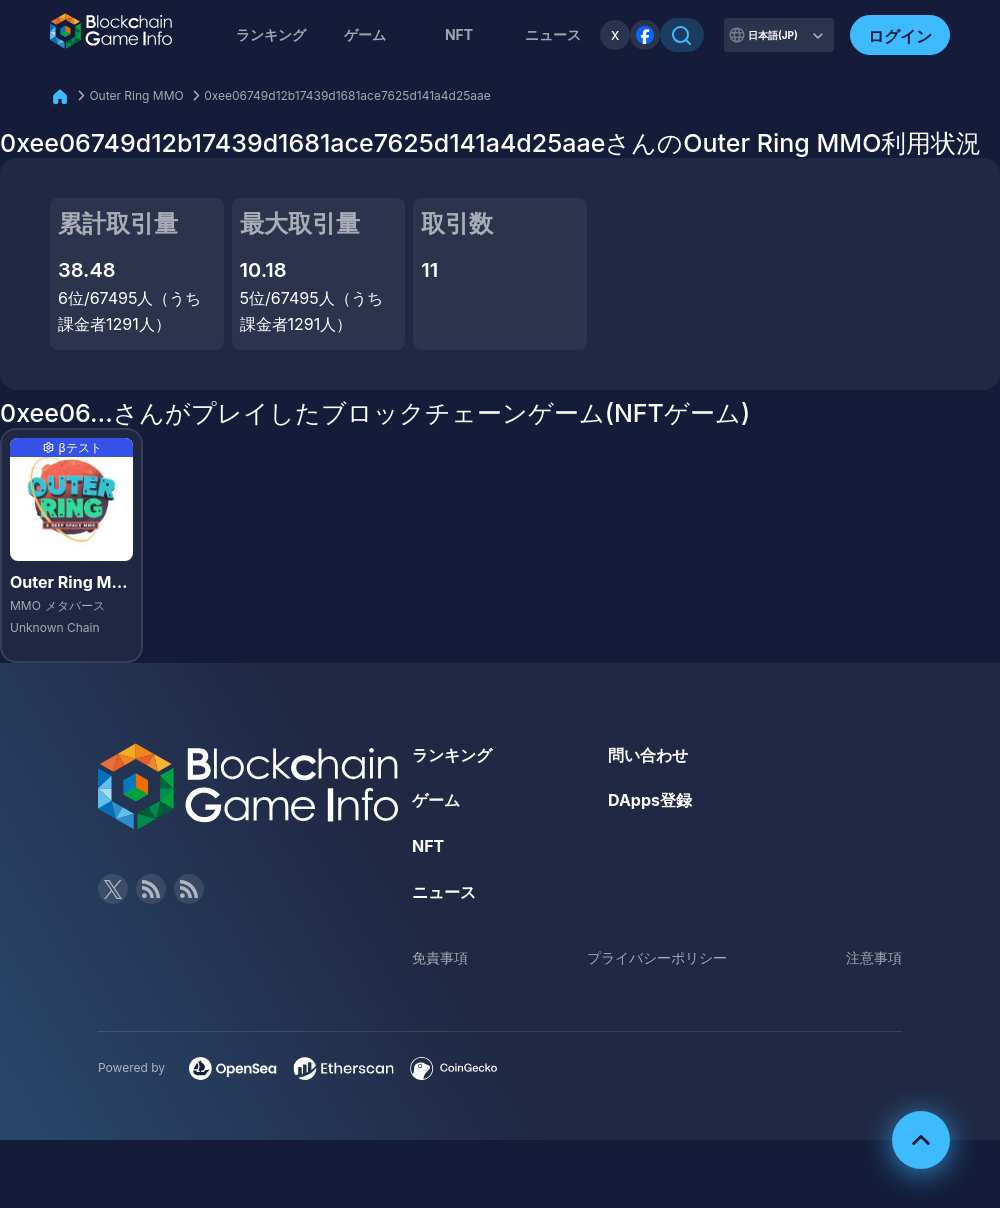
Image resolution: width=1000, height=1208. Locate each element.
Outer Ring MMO (136, 95)
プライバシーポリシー (657, 957)
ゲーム (365, 34)
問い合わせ (648, 755)
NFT (459, 34)
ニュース (444, 892)
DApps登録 (650, 800)
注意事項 (874, 957)
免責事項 (440, 957)
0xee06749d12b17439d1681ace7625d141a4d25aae (347, 95)
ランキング (271, 34)
